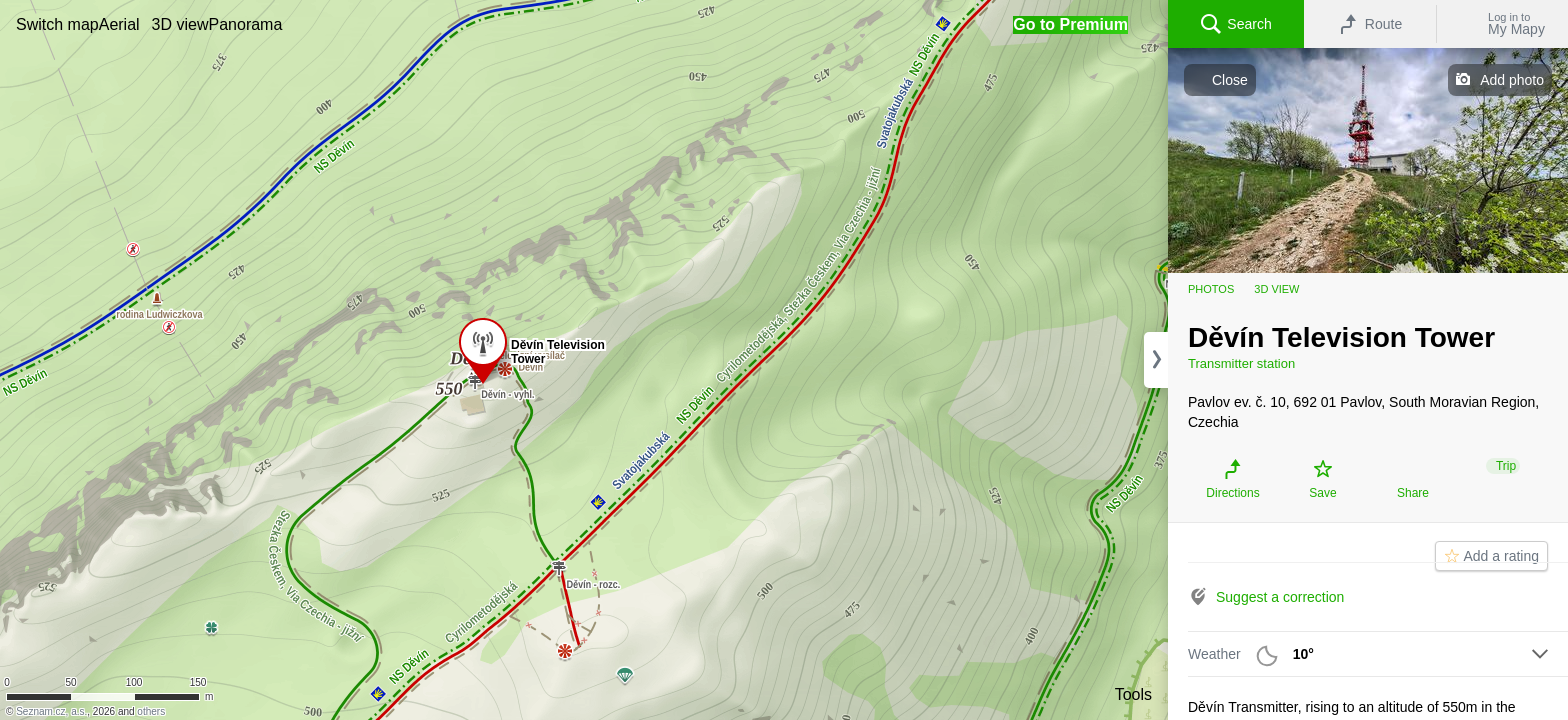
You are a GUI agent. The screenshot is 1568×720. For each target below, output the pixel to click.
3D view (1276, 289)
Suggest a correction (1280, 597)
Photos (1211, 289)
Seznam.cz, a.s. (51, 711)
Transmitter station (1241, 363)
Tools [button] (1133, 694)
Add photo (1512, 80)
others (151, 711)
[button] (57, 24)
